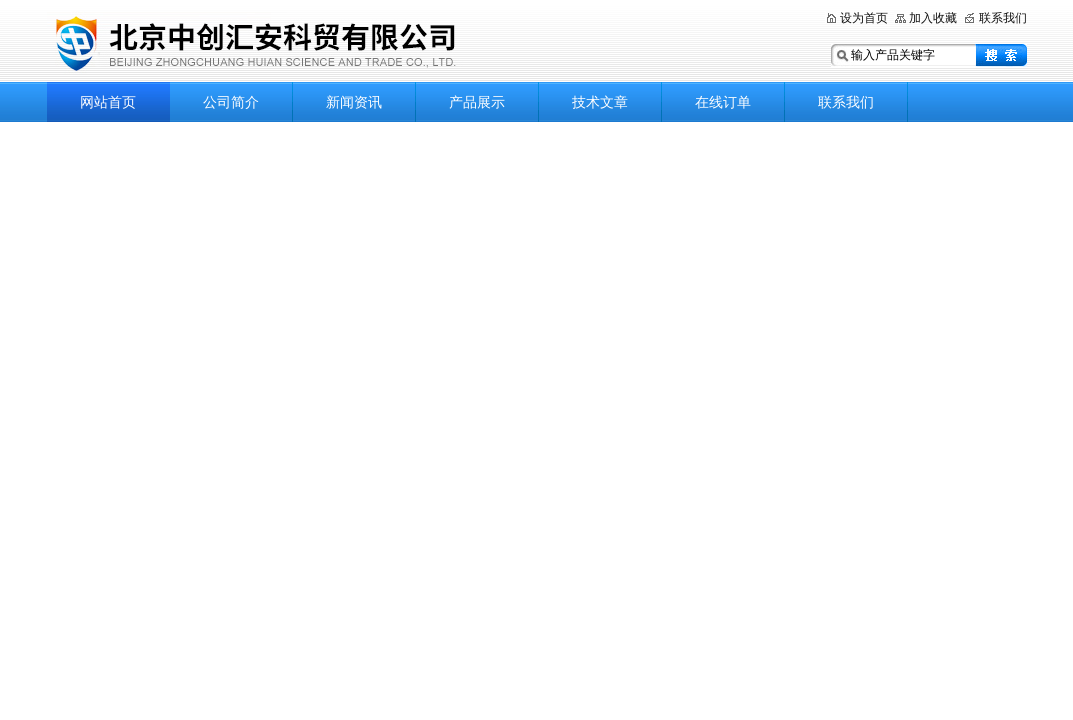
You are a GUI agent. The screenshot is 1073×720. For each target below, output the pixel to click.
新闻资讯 (354, 102)
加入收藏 (933, 18)
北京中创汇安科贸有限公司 (297, 42)
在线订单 (723, 102)
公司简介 (231, 102)
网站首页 (108, 102)
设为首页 (864, 18)
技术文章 (600, 102)
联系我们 (1003, 18)
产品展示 (477, 102)
